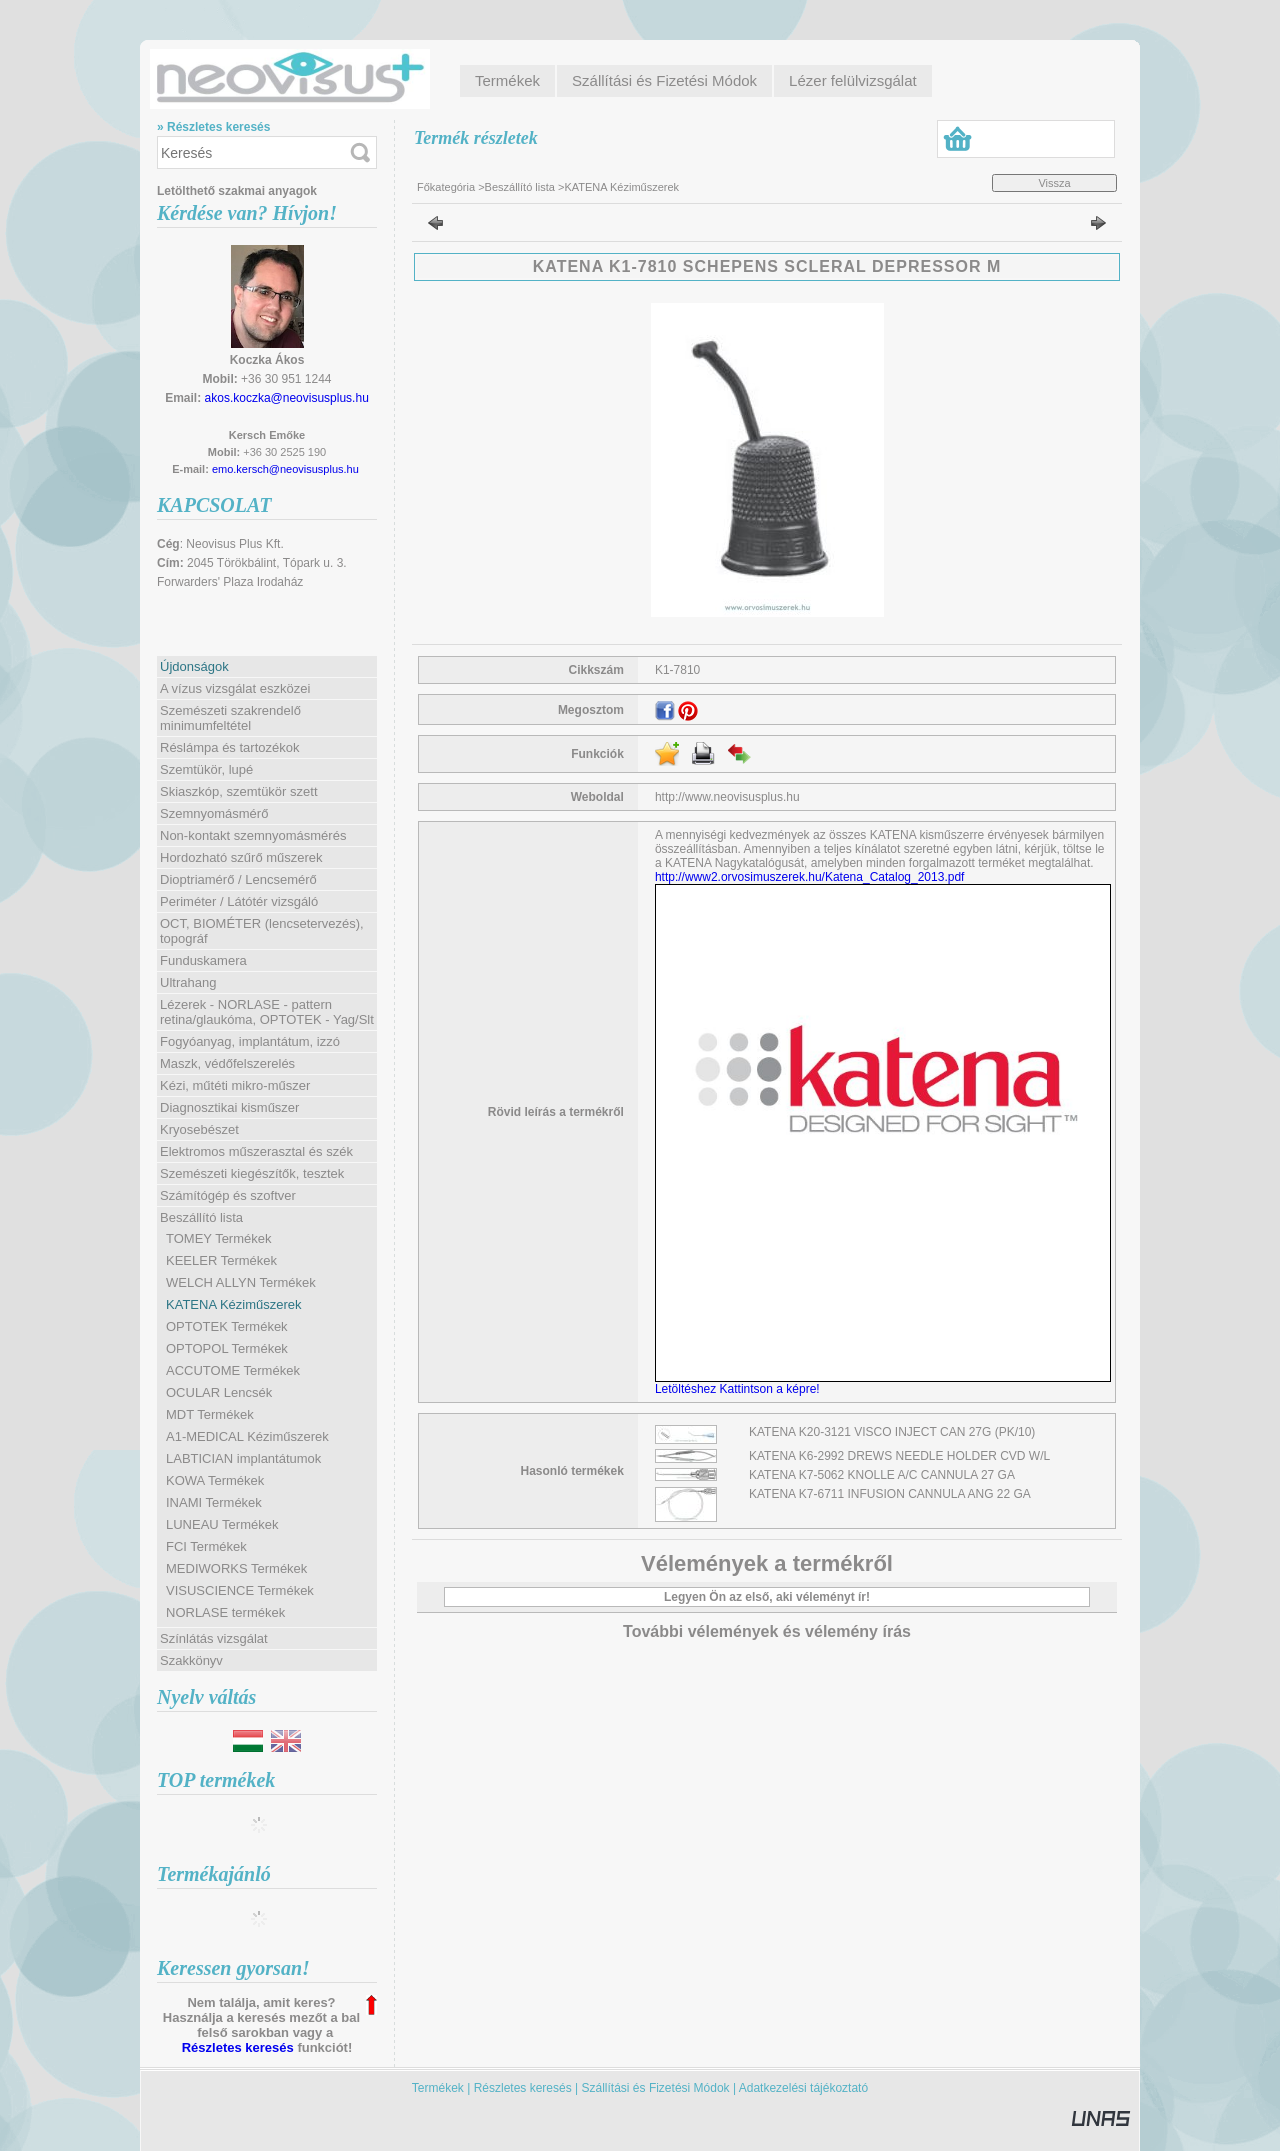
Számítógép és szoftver (228, 1195)
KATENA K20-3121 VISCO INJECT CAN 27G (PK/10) (892, 1432)
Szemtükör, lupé (206, 769)
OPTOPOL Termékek (227, 1348)
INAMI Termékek (214, 1502)
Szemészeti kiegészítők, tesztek (252, 1173)
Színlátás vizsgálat (214, 1638)
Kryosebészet (199, 1129)
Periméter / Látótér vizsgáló (239, 901)
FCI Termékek (206, 1546)
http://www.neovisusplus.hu (727, 797)
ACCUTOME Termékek (233, 1370)
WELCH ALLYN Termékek (241, 1282)
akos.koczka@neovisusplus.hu (287, 398)
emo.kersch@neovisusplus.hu (285, 469)
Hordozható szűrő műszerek (241, 857)
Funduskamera (203, 960)
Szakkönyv (191, 1660)
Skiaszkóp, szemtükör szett (239, 791)
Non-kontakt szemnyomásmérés (253, 835)
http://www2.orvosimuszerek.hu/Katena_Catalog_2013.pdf (810, 877)
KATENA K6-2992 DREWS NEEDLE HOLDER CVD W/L (899, 1456)
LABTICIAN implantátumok (243, 1458)
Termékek (438, 2088)
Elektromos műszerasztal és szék (256, 1151)
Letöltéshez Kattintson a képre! (740, 1389)
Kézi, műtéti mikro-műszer (235, 1085)
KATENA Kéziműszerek (234, 1304)
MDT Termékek (210, 1414)
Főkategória (446, 187)
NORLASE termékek (225, 1612)
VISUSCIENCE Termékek (240, 1590)
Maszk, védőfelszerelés (227, 1063)
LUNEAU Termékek (222, 1524)
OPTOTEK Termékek (227, 1326)
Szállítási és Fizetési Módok (656, 2088)
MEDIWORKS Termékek (236, 1568)
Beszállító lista (520, 187)
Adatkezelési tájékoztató (803, 2088)
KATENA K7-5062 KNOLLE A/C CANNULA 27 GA (882, 1475)
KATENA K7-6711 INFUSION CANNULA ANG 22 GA (890, 1494)
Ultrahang (188, 982)
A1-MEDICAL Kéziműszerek (247, 1436)
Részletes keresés (238, 2047)
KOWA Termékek (215, 1480)
